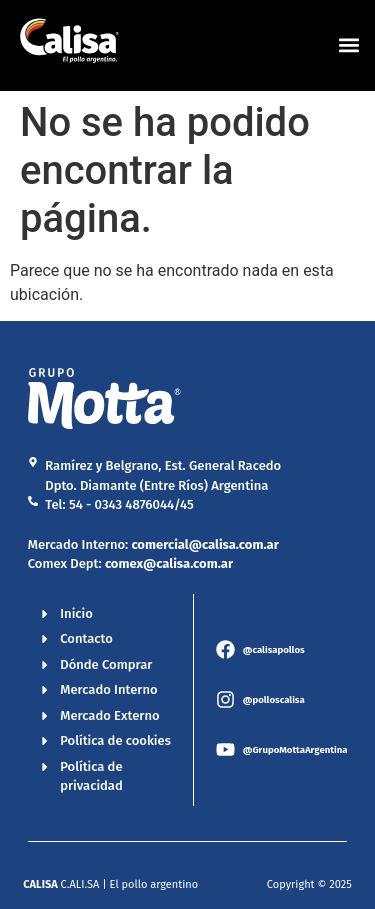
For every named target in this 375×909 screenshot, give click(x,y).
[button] (348, 45)
